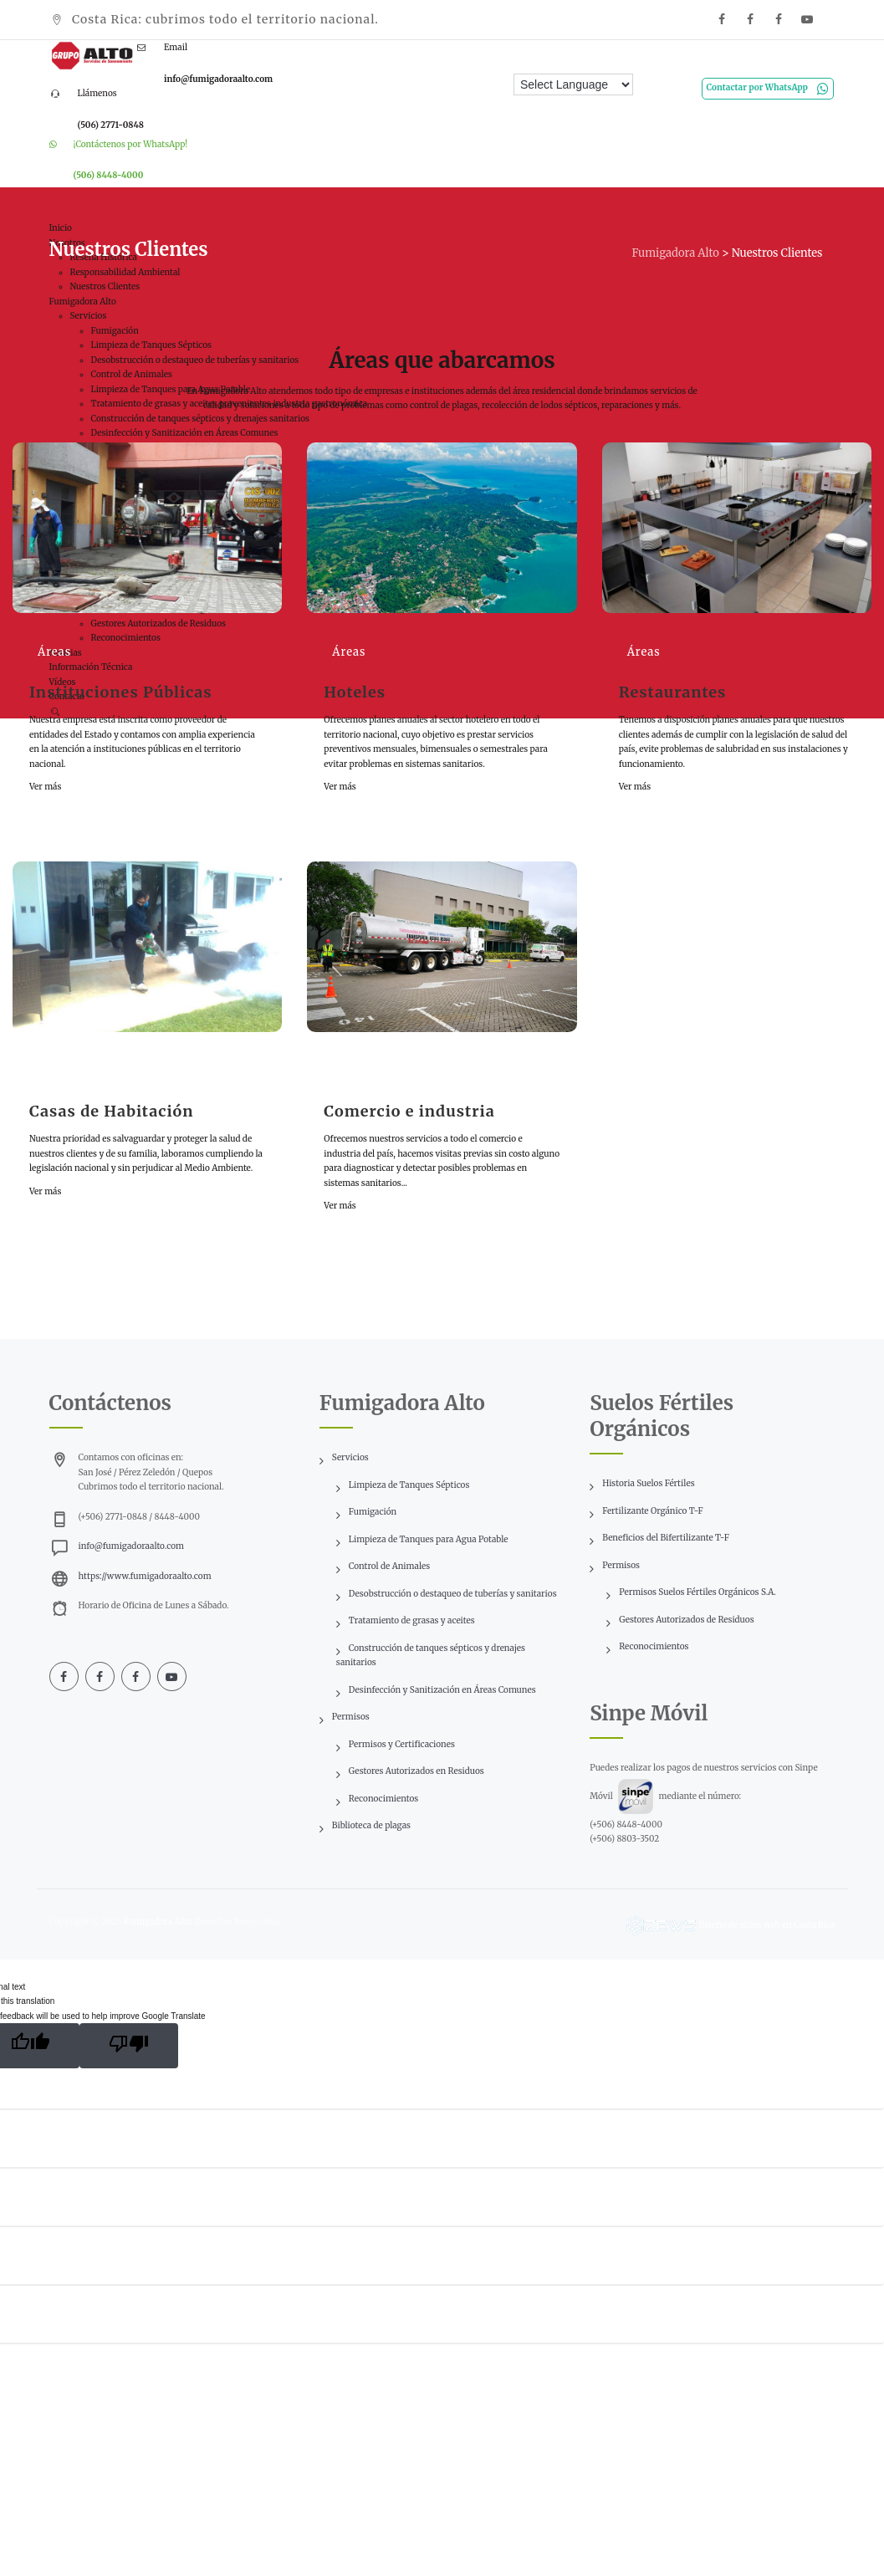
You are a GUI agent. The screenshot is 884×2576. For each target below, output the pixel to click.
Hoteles (355, 692)
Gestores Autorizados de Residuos (686, 1619)
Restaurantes (673, 692)
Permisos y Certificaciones (402, 1744)
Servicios (350, 1457)
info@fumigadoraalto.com (131, 1546)
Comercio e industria (409, 1111)
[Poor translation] (128, 2045)
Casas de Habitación (111, 1111)
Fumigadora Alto (157, 1921)
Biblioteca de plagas (371, 1825)
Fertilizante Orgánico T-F (652, 1510)
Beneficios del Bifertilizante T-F (665, 1537)
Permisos (351, 1716)
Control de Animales (389, 1566)
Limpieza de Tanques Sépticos (409, 1485)
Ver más (45, 786)
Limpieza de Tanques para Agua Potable (428, 1539)
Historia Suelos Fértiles (648, 1483)
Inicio (60, 227)
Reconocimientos (383, 1798)
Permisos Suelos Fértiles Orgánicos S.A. (697, 1592)
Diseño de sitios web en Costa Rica (766, 1924)
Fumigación (372, 1511)
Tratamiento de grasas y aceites (412, 1620)
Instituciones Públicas (120, 692)
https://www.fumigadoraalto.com (145, 1576)
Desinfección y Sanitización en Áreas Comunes (442, 1689)
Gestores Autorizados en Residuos (416, 1771)
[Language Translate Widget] (573, 84)
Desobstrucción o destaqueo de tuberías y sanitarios (453, 1593)
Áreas (54, 652)
